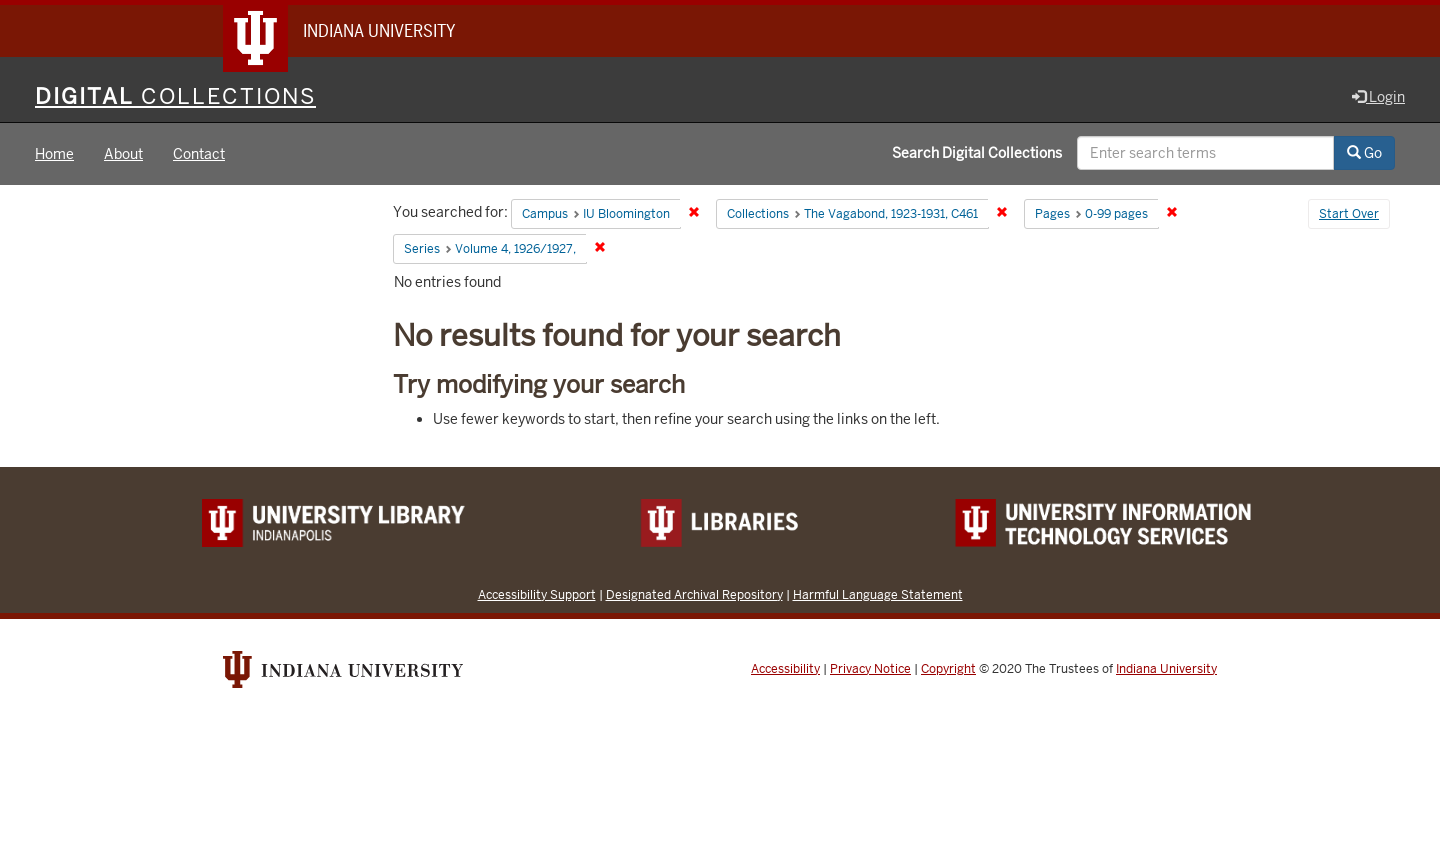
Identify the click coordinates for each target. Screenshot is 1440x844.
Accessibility (785, 669)
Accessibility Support (537, 594)
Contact (199, 154)
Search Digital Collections (977, 153)
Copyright (948, 669)
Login (1378, 97)
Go (1364, 153)
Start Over (1349, 214)
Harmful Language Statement (878, 594)
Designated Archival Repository (694, 594)
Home (54, 154)
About (123, 154)
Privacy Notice (870, 669)
